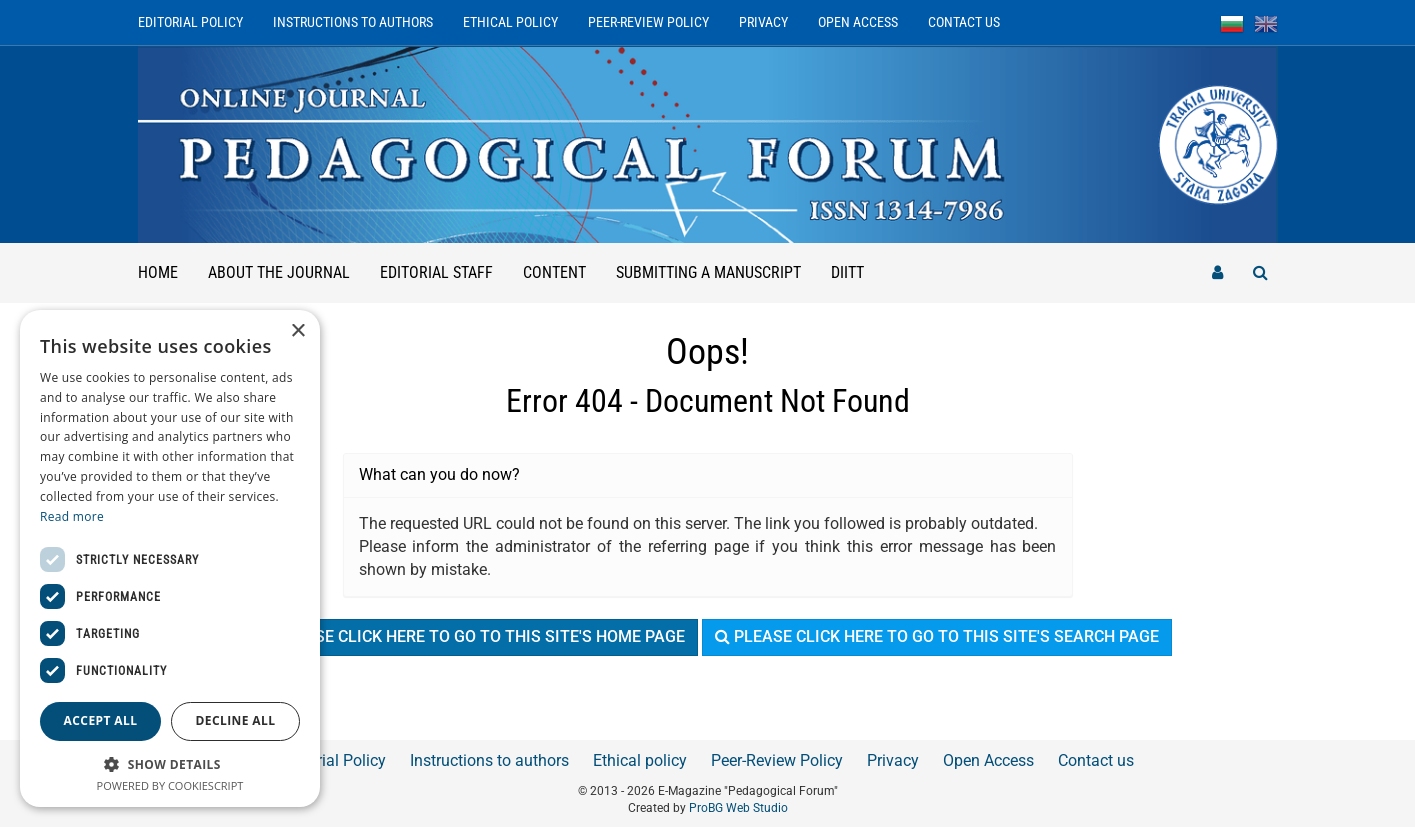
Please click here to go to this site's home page (471, 636)
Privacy (763, 22)
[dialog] (170, 558)
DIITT (847, 272)
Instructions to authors (353, 22)
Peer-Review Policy (648, 22)
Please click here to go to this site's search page (937, 636)
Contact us (964, 22)
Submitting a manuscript (708, 272)
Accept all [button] (101, 720)
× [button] (297, 331)
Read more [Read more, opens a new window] (72, 516)
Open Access (858, 22)
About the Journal (279, 272)
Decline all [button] (236, 720)
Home (158, 272)
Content (554, 272)
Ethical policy (510, 22)
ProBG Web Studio (738, 808)
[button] (170, 763)
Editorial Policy (190, 22)
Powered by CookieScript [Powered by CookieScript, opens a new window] (170, 785)
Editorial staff (436, 272)
